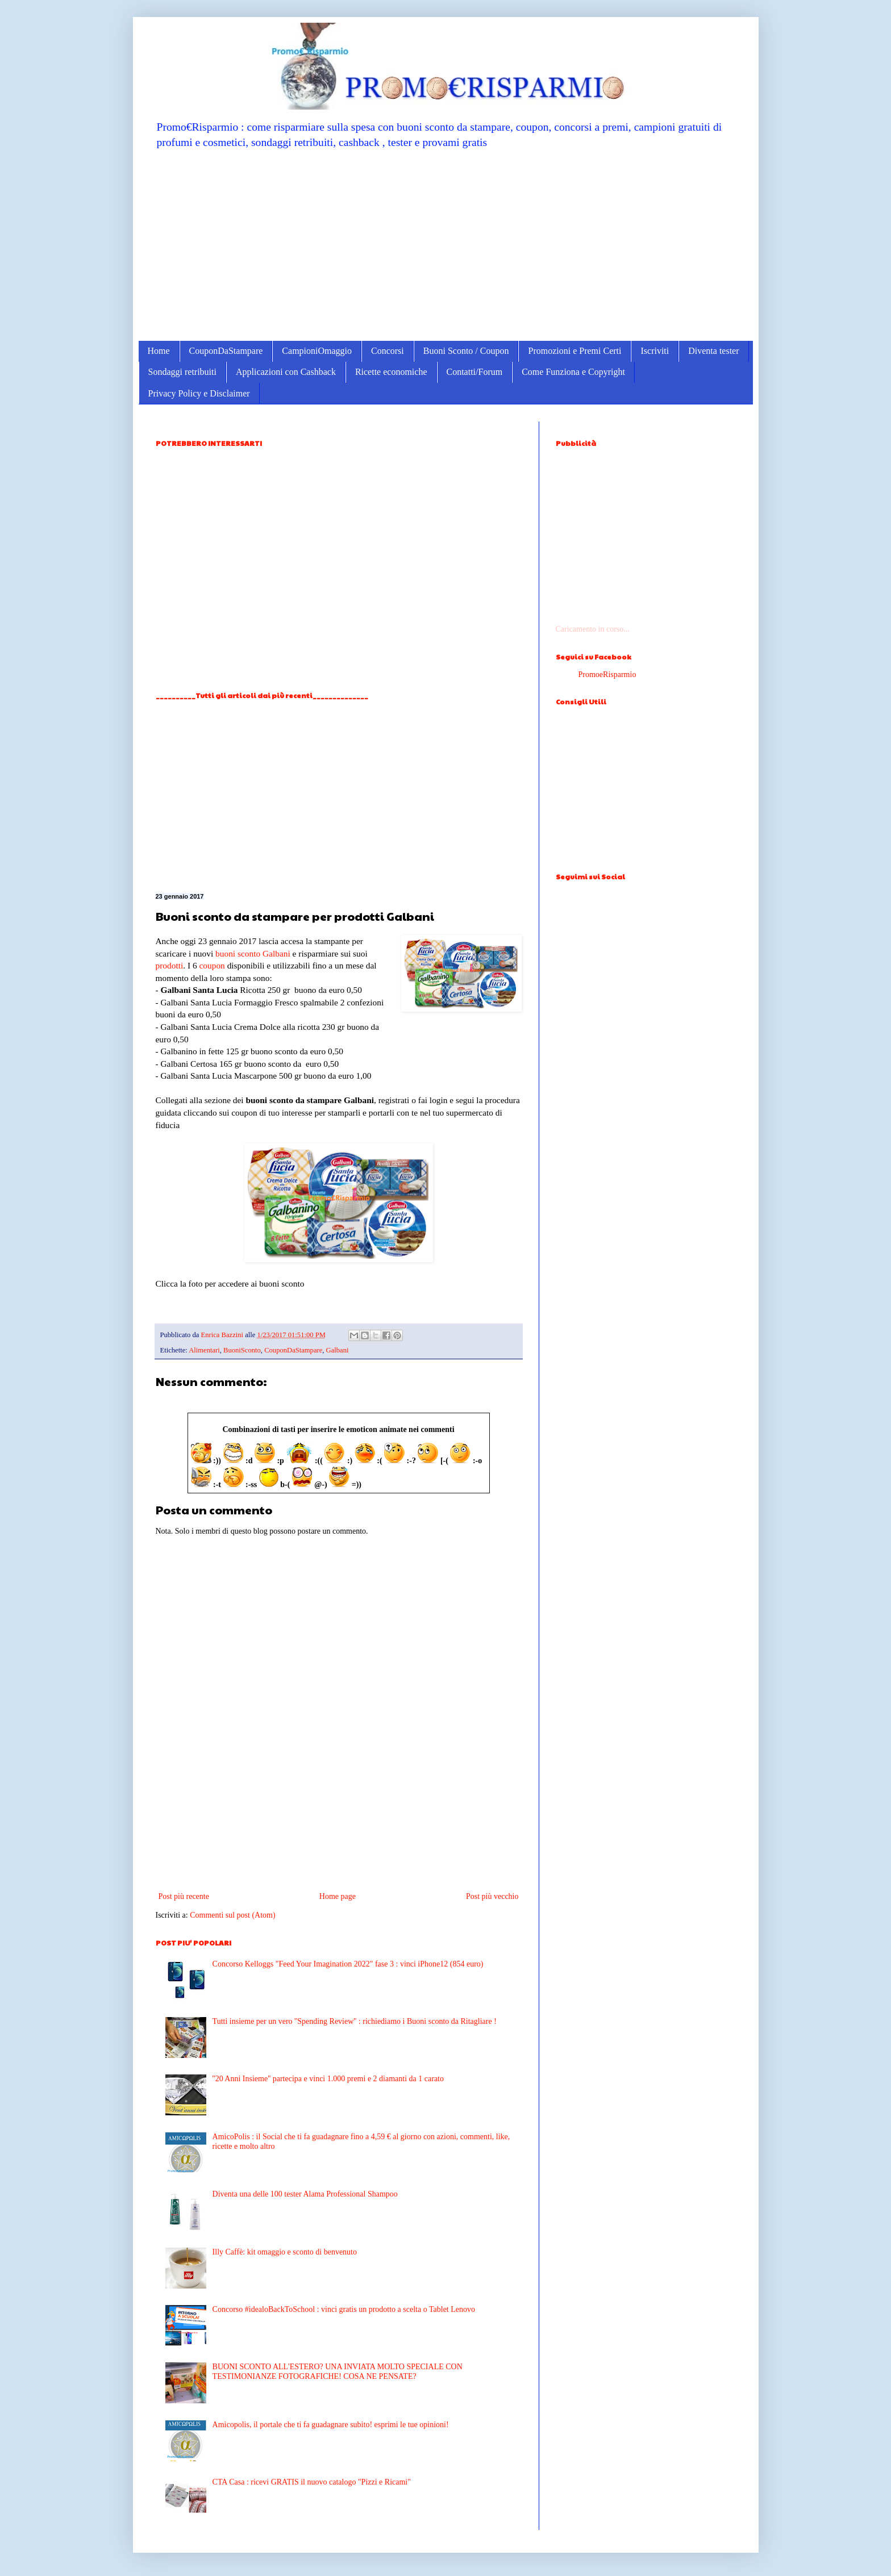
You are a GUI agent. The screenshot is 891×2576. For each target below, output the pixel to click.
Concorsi (387, 351)
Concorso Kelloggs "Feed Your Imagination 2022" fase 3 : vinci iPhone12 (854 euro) (348, 1964)
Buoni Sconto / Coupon (466, 351)
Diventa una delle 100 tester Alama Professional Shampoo (305, 2194)
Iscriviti (654, 351)
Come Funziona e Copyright (573, 372)
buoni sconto (237, 953)
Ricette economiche (391, 372)
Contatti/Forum (475, 372)
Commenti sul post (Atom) (233, 1915)
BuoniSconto (242, 1350)
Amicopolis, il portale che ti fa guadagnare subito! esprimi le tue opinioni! (331, 2424)
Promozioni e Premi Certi (574, 351)
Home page (337, 1896)
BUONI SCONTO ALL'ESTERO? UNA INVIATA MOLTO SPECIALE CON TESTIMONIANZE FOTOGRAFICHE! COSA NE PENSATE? (338, 2371)
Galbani (276, 953)
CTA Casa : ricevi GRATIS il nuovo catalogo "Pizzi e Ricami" (312, 2482)
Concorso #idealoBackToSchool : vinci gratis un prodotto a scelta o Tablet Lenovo (344, 2309)
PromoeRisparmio (607, 674)
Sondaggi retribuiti (182, 372)
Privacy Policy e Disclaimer (199, 393)
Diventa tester (713, 351)
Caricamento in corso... (593, 629)
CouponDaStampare (226, 351)
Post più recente (184, 1896)
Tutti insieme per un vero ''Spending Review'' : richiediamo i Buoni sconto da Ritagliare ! (355, 2021)
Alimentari (204, 1350)
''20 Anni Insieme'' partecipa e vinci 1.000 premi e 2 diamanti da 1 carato (328, 2078)
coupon (211, 965)
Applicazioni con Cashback (286, 372)
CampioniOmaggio (317, 351)
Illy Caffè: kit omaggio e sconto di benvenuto (285, 2252)
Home (159, 351)
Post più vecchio (492, 1896)
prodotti (170, 965)
